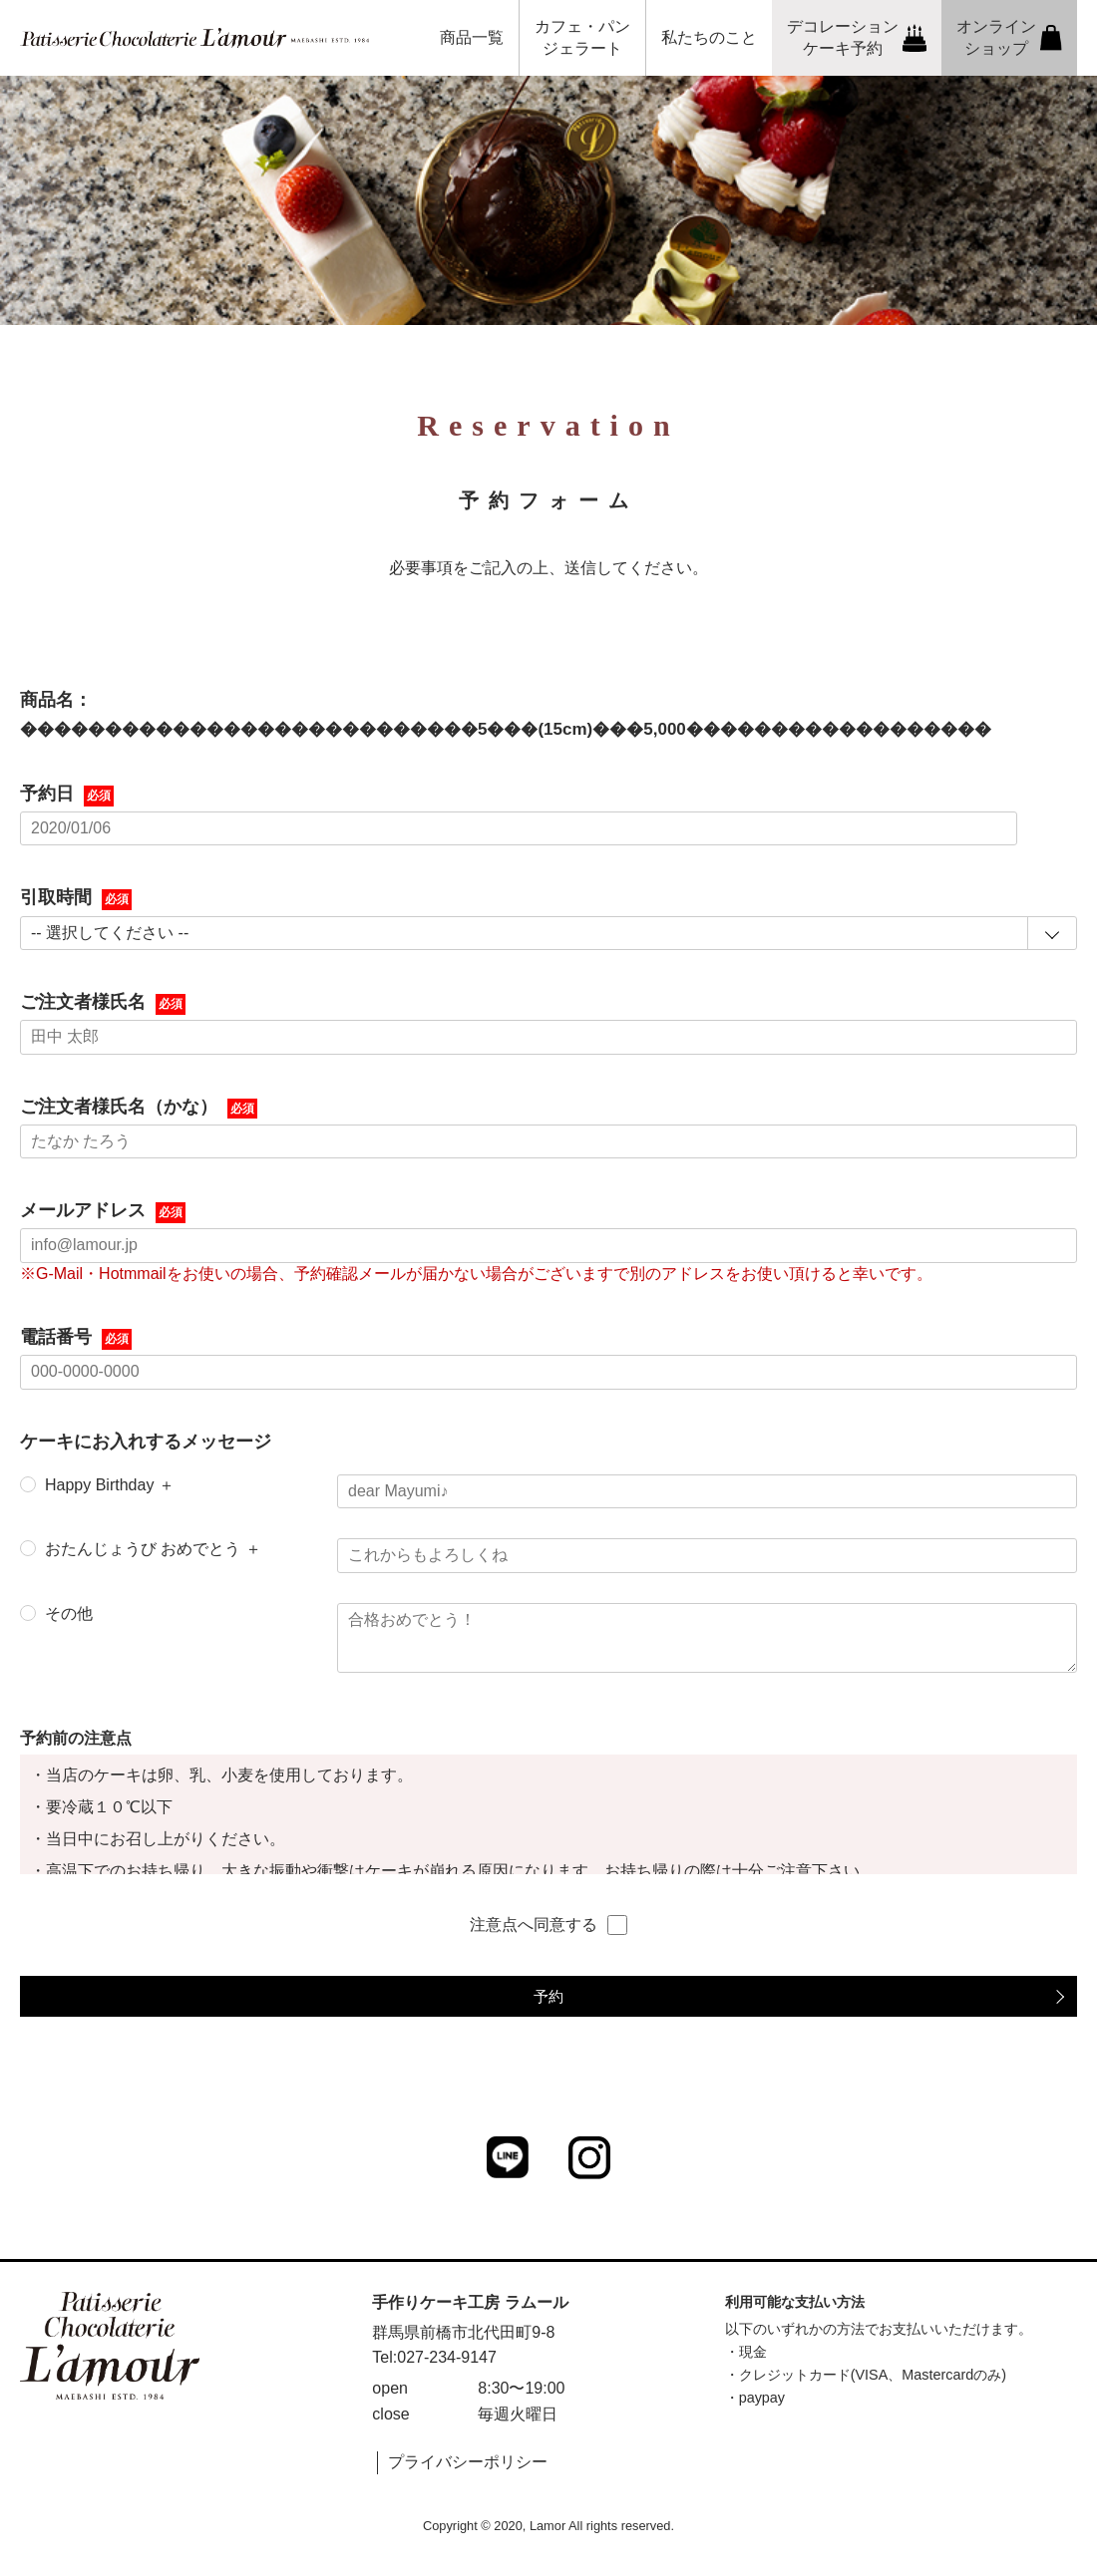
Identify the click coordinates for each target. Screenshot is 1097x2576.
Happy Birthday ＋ (110, 1484)
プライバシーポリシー (468, 2461)
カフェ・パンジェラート (582, 37)
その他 (69, 1613)
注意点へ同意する (548, 1925)
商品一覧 (472, 37)
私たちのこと (709, 37)
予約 (548, 1996)
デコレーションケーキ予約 (857, 37)
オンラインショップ (1009, 37)
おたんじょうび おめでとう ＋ (153, 1548)
